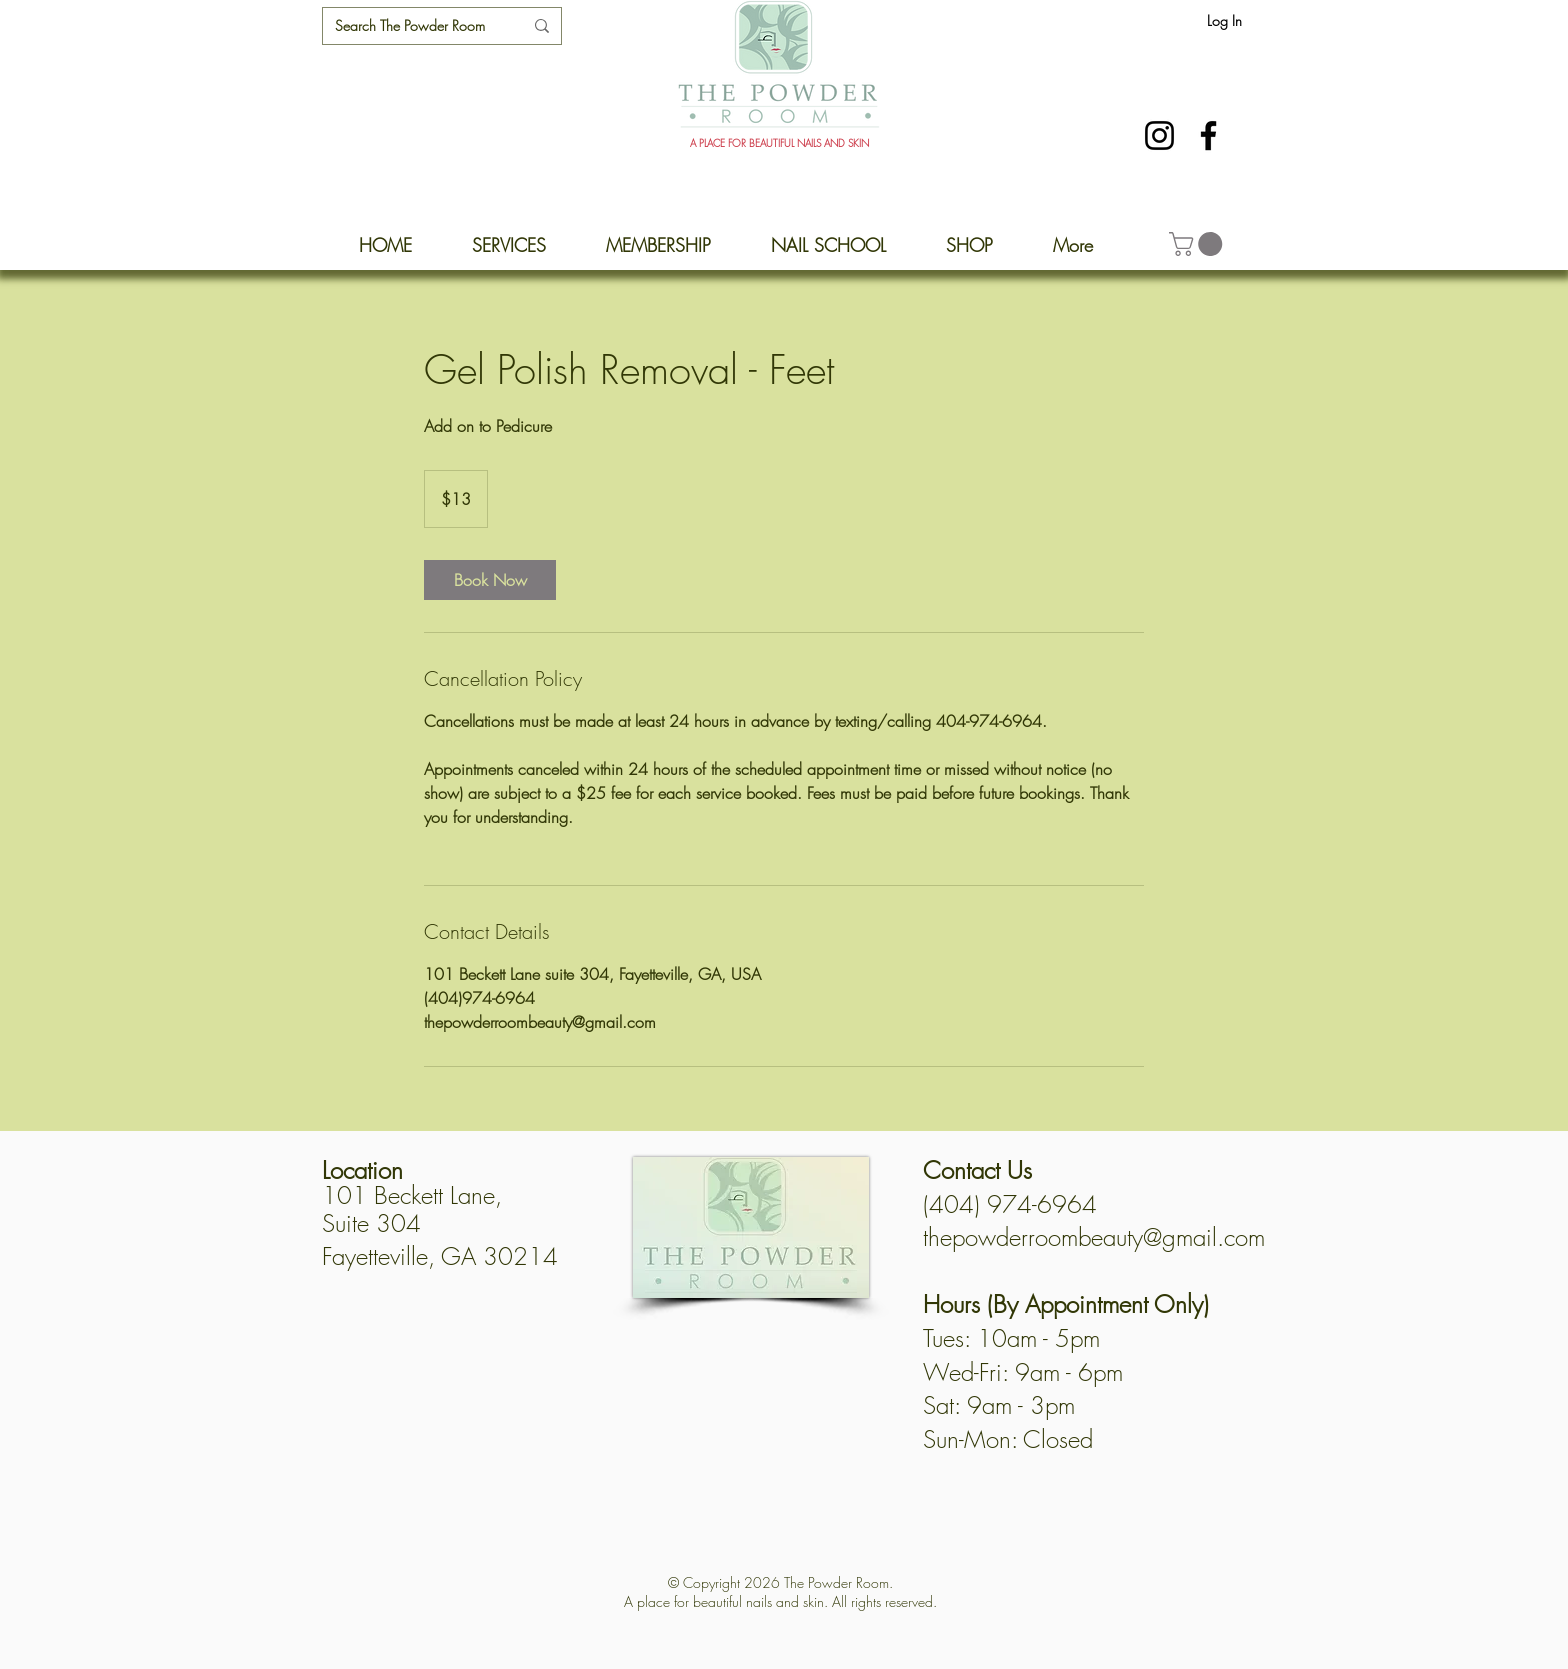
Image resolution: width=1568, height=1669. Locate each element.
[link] (490, 580)
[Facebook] (1208, 135)
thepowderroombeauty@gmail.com (1094, 1237)
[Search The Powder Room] (414, 26)
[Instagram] (1159, 135)
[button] (1198, 244)
